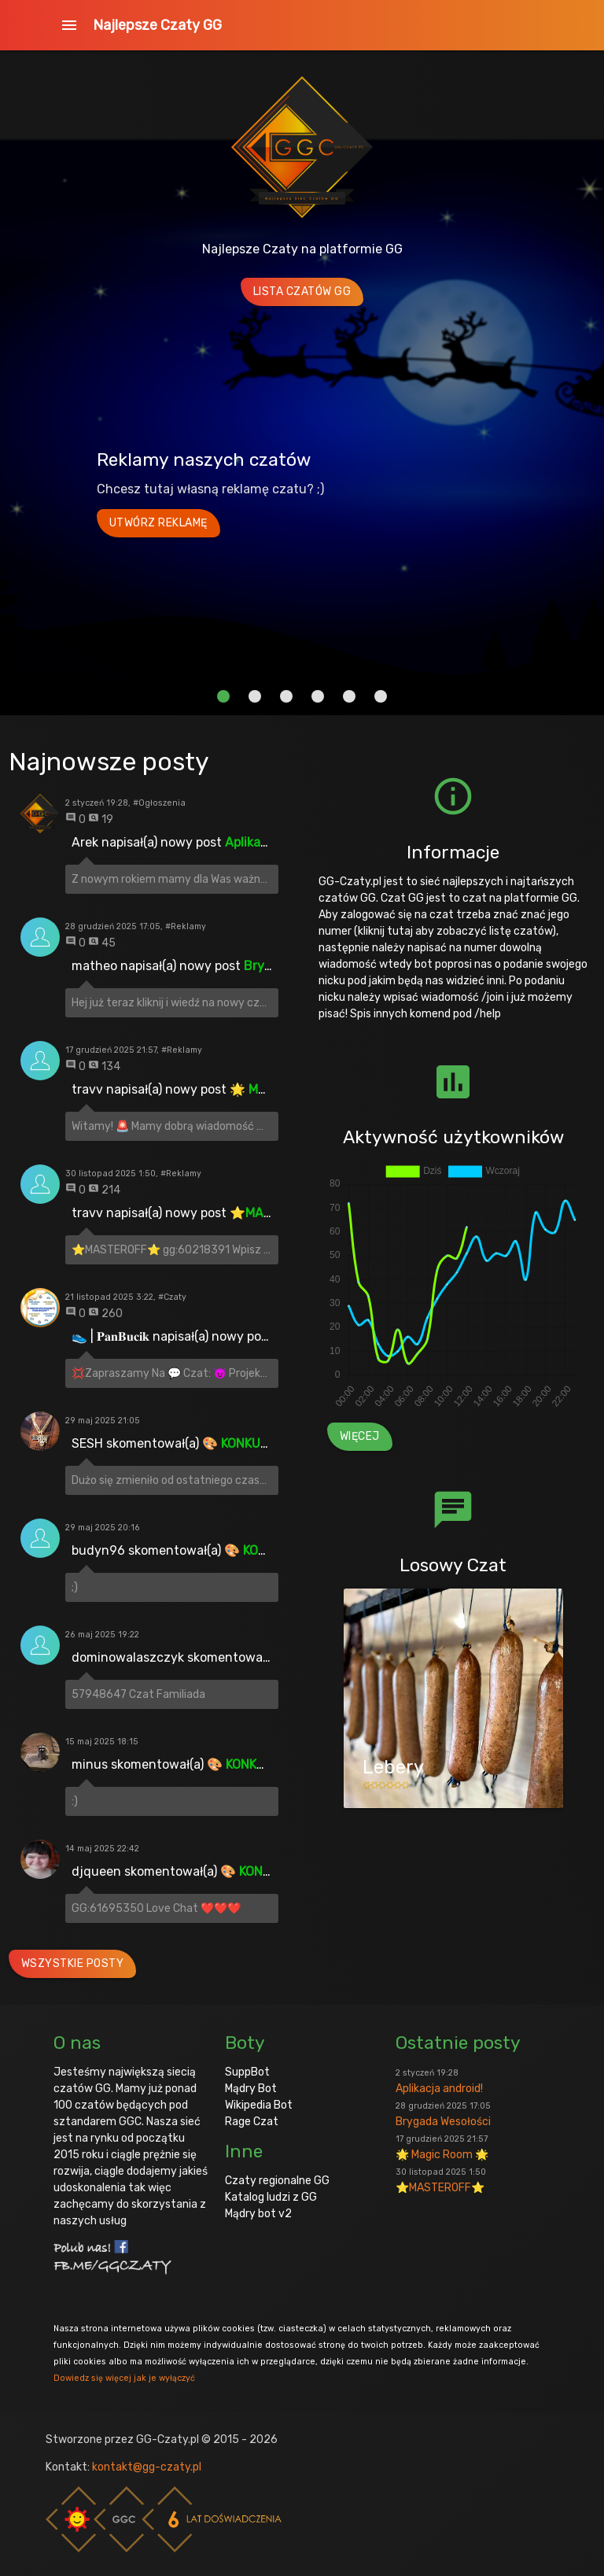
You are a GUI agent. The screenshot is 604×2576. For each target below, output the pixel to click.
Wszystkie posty (72, 1963)
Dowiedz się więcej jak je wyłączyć (124, 2378)
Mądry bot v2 (258, 2213)
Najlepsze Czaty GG (157, 25)
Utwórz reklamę (158, 523)
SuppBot (247, 2072)
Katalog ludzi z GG (271, 2197)
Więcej (360, 1436)
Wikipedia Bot (259, 2105)
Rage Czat (251, 2121)
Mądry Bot (251, 2088)
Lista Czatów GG (302, 291)
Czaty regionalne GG (277, 2180)
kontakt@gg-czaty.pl (146, 2467)
